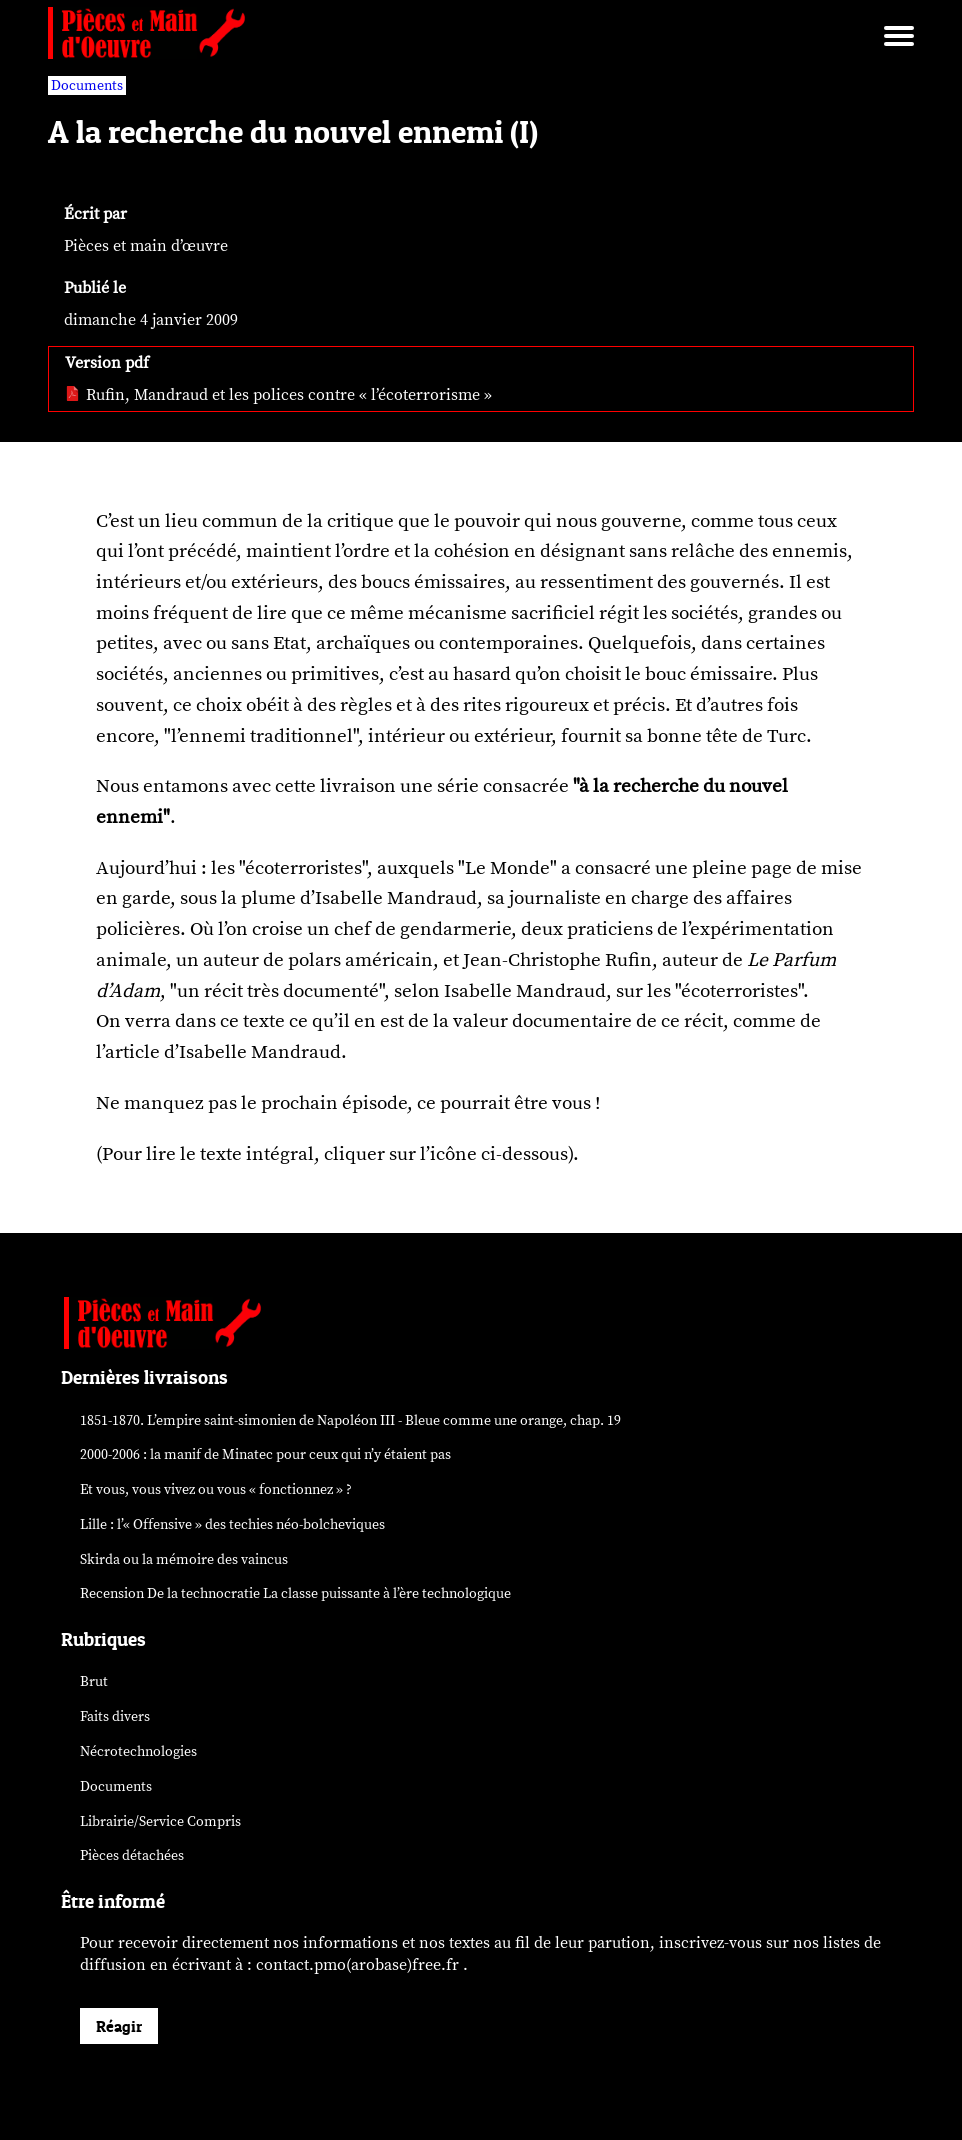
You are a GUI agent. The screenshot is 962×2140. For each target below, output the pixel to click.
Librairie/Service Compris (160, 1821)
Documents (116, 1786)
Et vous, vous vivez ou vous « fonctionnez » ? (216, 1489)
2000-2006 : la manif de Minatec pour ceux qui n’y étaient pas (265, 1454)
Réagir (119, 2026)
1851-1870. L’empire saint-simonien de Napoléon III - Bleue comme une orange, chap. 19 (350, 1420)
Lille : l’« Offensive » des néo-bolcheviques (232, 1524)
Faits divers (115, 1716)
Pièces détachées (132, 1855)
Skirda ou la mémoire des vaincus (184, 1559)
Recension (295, 1593)
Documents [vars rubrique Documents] (87, 85)
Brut (94, 1681)
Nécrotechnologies (138, 1751)
